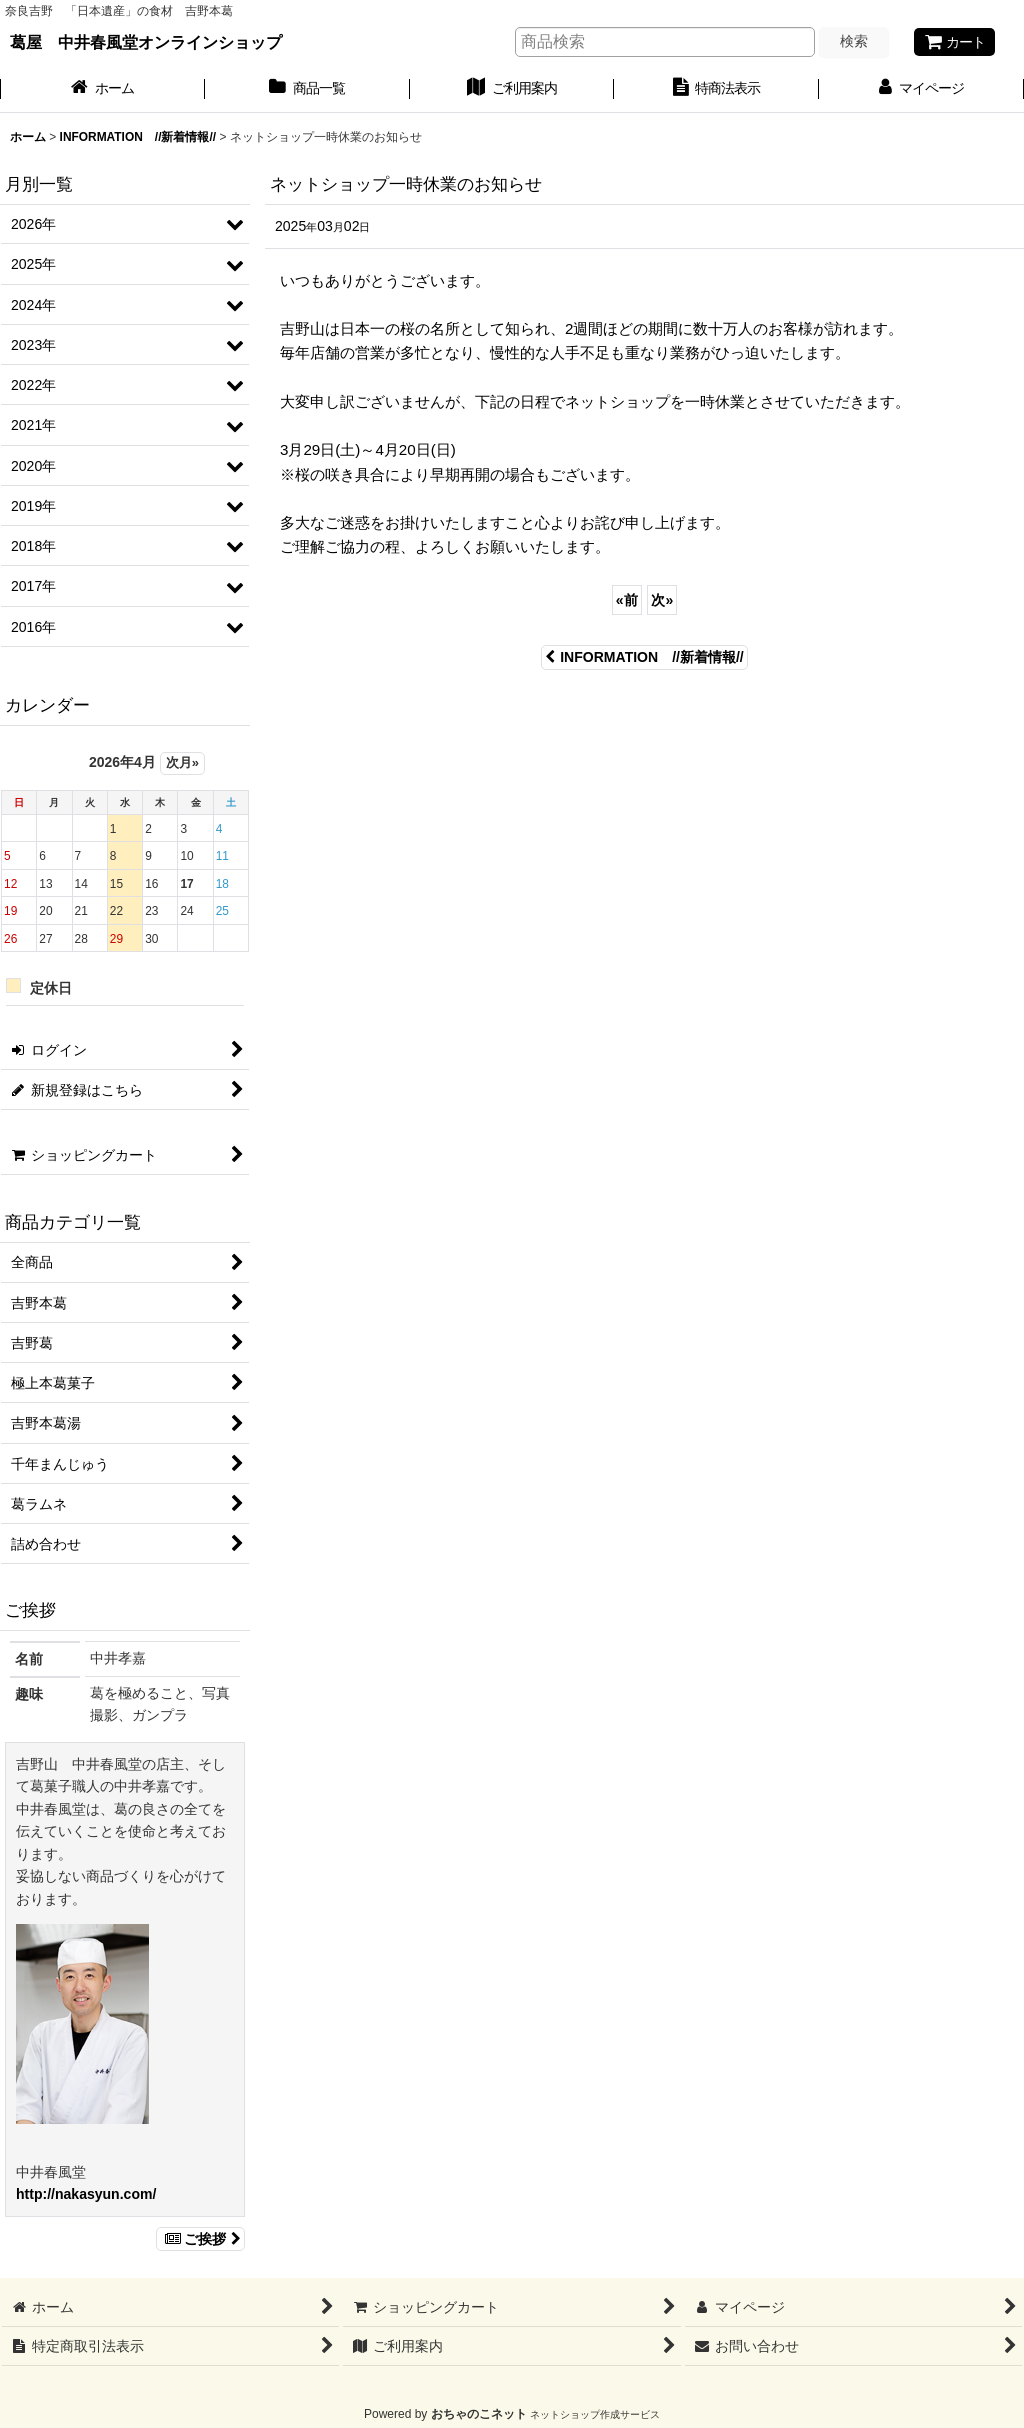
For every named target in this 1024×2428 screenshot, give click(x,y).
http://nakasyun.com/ (86, 2194)
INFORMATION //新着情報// (644, 657)
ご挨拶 (200, 2239)
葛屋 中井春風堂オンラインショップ (146, 42)
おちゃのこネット (479, 2414)
